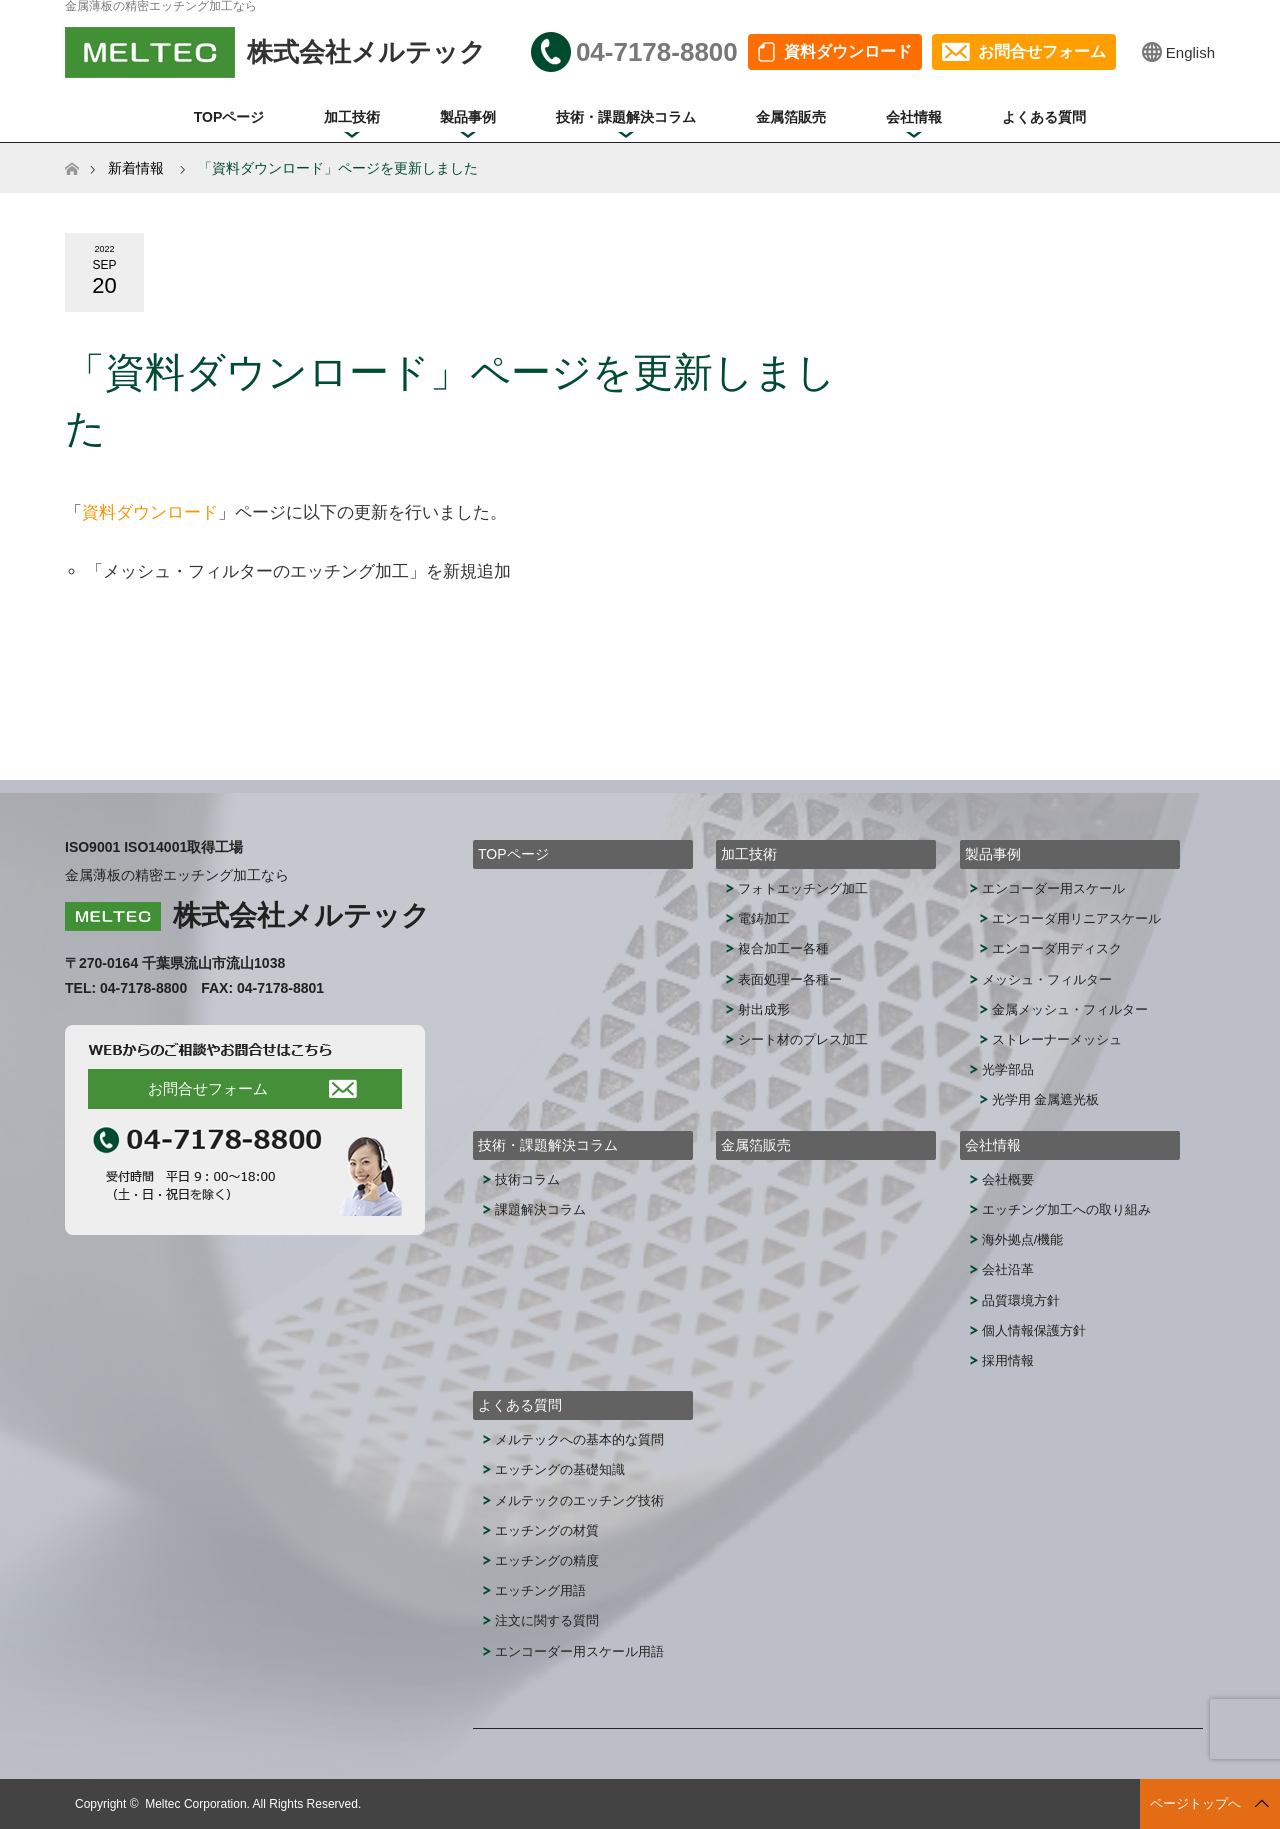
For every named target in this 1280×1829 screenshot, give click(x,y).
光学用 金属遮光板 (1046, 1099)
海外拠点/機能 (1023, 1239)
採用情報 (1008, 1360)
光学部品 (1008, 1069)
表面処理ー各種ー (790, 979)
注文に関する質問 (547, 1620)
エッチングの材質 (547, 1530)
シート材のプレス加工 (803, 1039)
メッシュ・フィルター (1047, 979)
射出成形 (764, 1009)
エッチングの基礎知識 (560, 1469)
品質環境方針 (1021, 1300)
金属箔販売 (791, 117)
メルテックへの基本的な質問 (579, 1439)
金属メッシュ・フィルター (1070, 1009)
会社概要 (1008, 1179)
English (1190, 52)
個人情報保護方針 (1034, 1330)
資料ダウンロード (848, 51)
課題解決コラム (540, 1209)
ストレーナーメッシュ (1057, 1039)
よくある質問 (1044, 117)
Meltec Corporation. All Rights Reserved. (253, 1804)
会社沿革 (1008, 1269)
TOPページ (229, 117)
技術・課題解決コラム (626, 117)
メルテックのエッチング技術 (579, 1500)
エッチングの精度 (547, 1560)
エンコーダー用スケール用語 (579, 1651)
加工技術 (352, 117)
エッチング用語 (540, 1590)
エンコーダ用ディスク (1057, 948)
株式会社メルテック (301, 915)
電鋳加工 (764, 918)
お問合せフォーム (1042, 51)
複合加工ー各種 (783, 948)
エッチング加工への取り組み (1066, 1209)
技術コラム (527, 1179)
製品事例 (468, 117)
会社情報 (914, 117)
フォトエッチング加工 (803, 888)
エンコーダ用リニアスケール (1076, 918)
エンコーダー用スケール (1053, 888)
